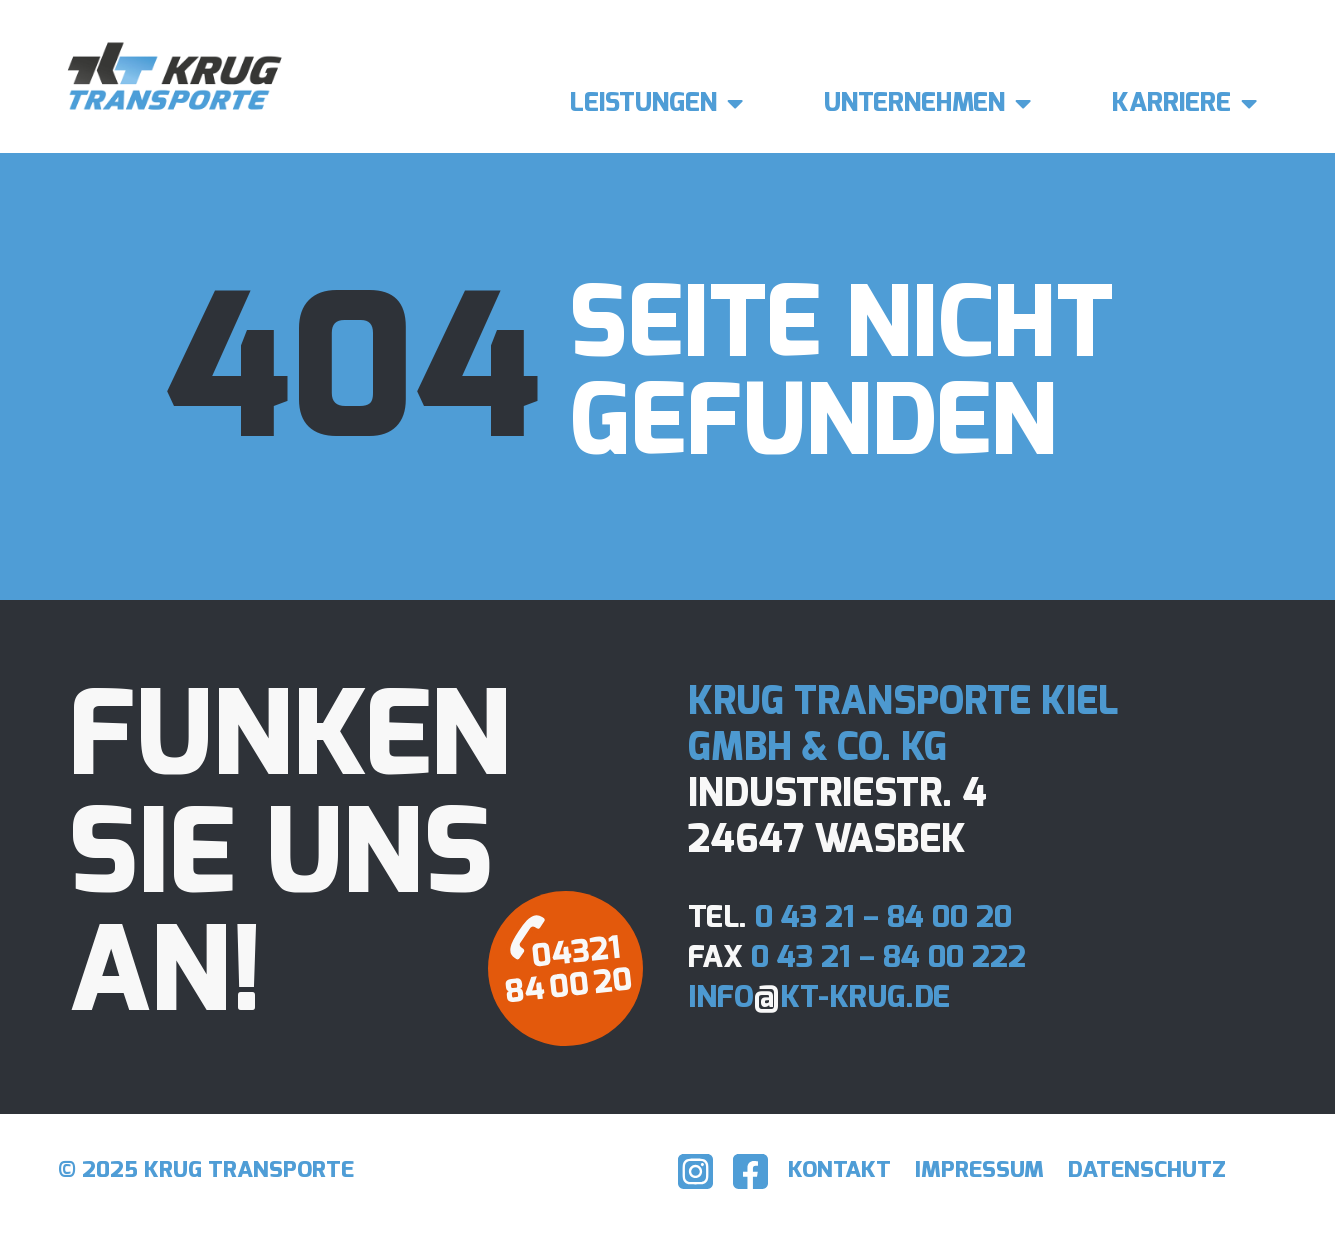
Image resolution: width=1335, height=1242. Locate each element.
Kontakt (851, 1170)
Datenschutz (1156, 1170)
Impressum (991, 1170)
